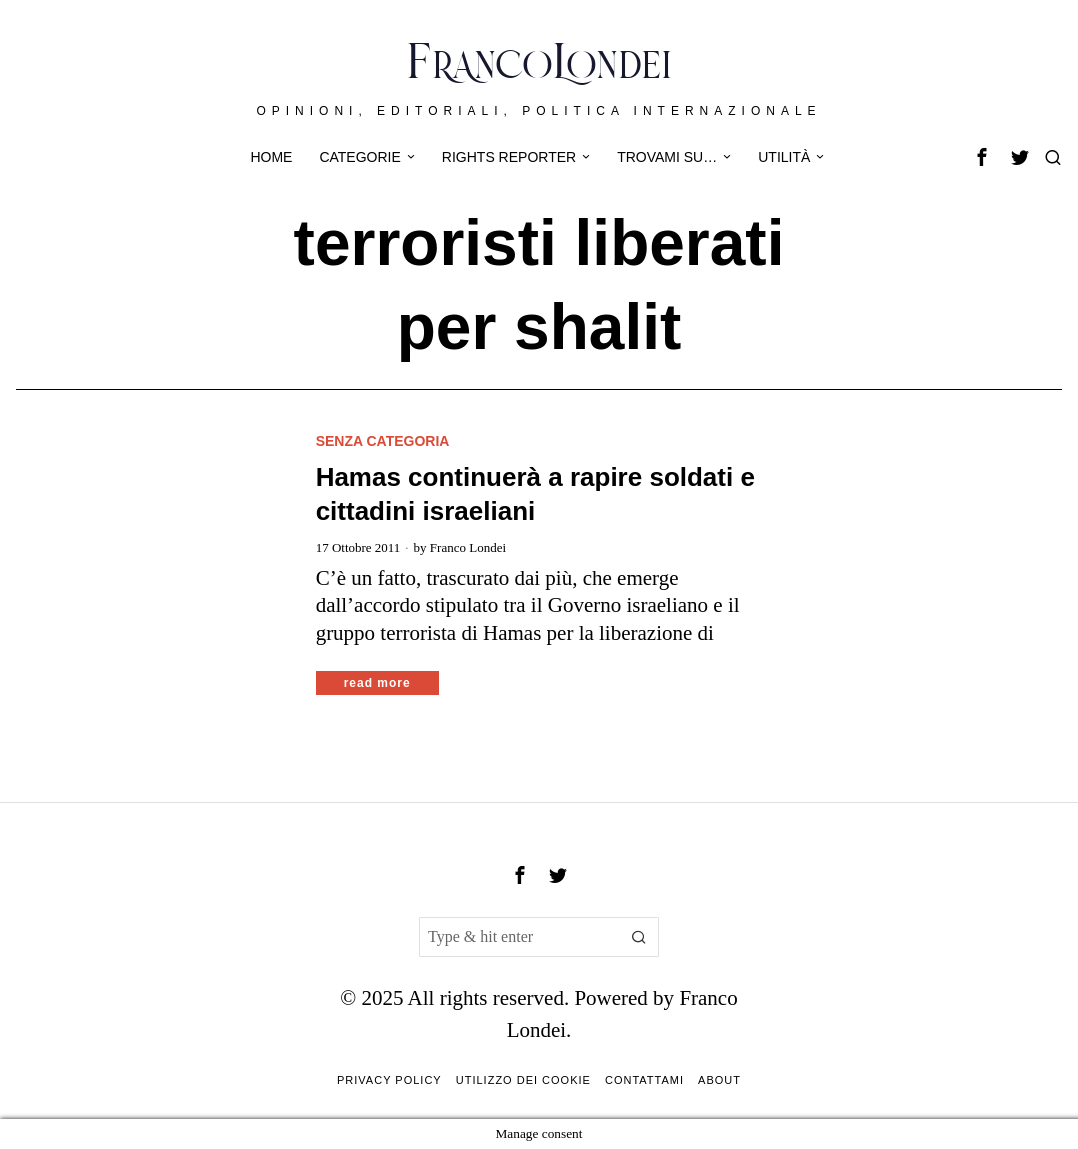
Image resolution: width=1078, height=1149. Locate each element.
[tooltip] (982, 157)
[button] (639, 937)
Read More (377, 683)
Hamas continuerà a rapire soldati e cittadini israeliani (535, 494)
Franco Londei (468, 547)
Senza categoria (383, 441)
